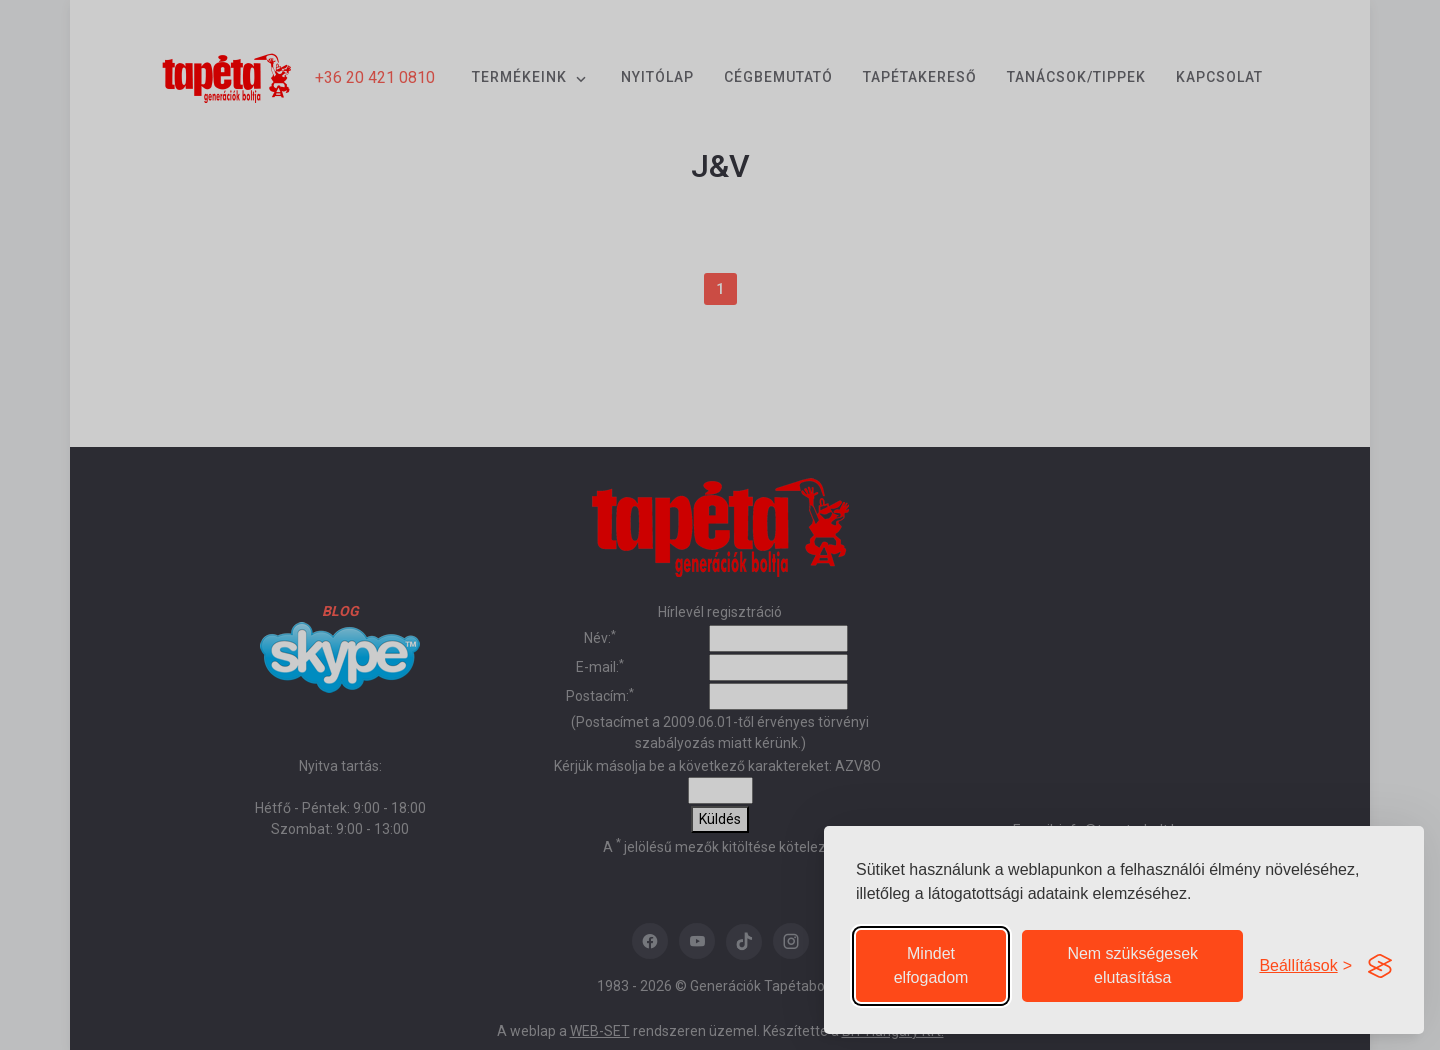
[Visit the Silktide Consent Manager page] (1380, 966)
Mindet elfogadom (931, 965)
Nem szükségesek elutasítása (1132, 965)
